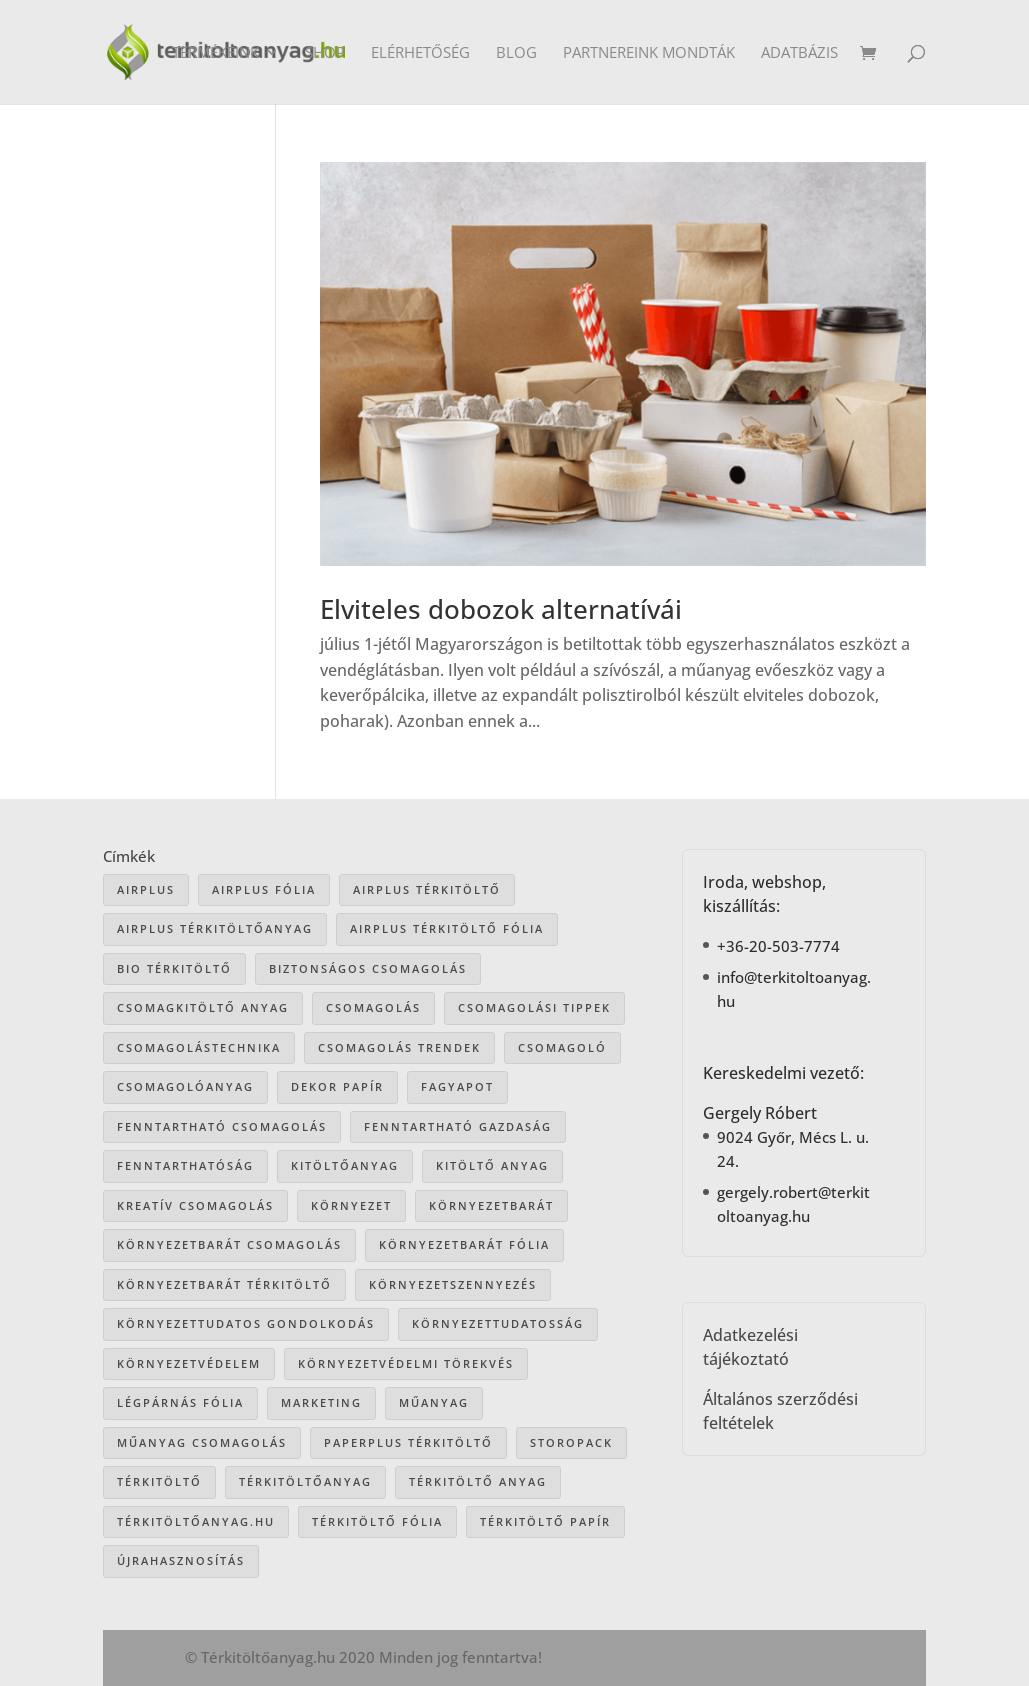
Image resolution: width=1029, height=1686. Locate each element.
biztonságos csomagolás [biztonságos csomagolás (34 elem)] (368, 968)
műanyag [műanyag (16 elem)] (434, 1402)
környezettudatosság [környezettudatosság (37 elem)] (498, 1323)
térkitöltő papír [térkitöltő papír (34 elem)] (545, 1521)
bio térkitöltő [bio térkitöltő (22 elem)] (174, 968)
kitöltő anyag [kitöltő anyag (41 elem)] (492, 1165)
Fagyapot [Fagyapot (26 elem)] (457, 1086)
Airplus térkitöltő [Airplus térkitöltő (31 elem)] (427, 889)
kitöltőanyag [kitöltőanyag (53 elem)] (345, 1165)
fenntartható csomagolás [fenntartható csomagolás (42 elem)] (222, 1126)
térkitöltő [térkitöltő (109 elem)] (159, 1481)
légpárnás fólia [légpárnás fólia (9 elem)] (180, 1402)
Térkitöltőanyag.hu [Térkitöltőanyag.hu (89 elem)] (196, 1521)
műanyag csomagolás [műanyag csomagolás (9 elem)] (202, 1442)
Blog (516, 53)
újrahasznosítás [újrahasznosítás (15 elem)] (181, 1560)
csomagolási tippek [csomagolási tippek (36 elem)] (534, 1007)
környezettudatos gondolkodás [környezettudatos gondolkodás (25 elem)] (246, 1323)
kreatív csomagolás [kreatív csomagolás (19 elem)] (195, 1205)
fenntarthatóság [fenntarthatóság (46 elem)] (185, 1165)
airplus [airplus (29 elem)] (146, 889)
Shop (325, 53)
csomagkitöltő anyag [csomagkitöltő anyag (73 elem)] (203, 1007)
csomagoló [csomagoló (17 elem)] (562, 1047)
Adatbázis (799, 53)
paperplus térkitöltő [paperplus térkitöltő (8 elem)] (408, 1442)
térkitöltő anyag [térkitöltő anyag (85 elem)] (478, 1481)
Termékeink (215, 53)
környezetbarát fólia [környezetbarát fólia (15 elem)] (464, 1244)
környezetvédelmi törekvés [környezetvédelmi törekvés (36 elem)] (406, 1363)
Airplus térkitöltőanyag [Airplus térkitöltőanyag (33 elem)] (215, 928)
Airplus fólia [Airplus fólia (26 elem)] (264, 889)
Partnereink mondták (649, 53)
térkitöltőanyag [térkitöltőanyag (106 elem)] (305, 1481)
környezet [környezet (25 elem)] (351, 1205)
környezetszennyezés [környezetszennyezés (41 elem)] (453, 1284)
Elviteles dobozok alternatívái (501, 609)
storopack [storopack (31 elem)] (571, 1442)
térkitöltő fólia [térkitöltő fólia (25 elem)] (377, 1521)
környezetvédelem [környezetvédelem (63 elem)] (189, 1363)
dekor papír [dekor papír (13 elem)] (337, 1086)
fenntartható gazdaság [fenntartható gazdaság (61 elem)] (458, 1126)
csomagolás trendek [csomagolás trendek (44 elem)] (399, 1047)
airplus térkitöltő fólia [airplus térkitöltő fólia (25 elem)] (447, 928)
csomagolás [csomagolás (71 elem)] (373, 1007)
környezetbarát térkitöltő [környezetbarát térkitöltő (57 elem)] (224, 1284)
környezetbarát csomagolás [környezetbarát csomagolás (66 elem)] (229, 1244)
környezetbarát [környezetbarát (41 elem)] (491, 1205)
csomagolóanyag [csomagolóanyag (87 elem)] (185, 1086)
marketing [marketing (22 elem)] (321, 1402)
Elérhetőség (420, 53)
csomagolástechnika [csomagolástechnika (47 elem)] (199, 1047)
